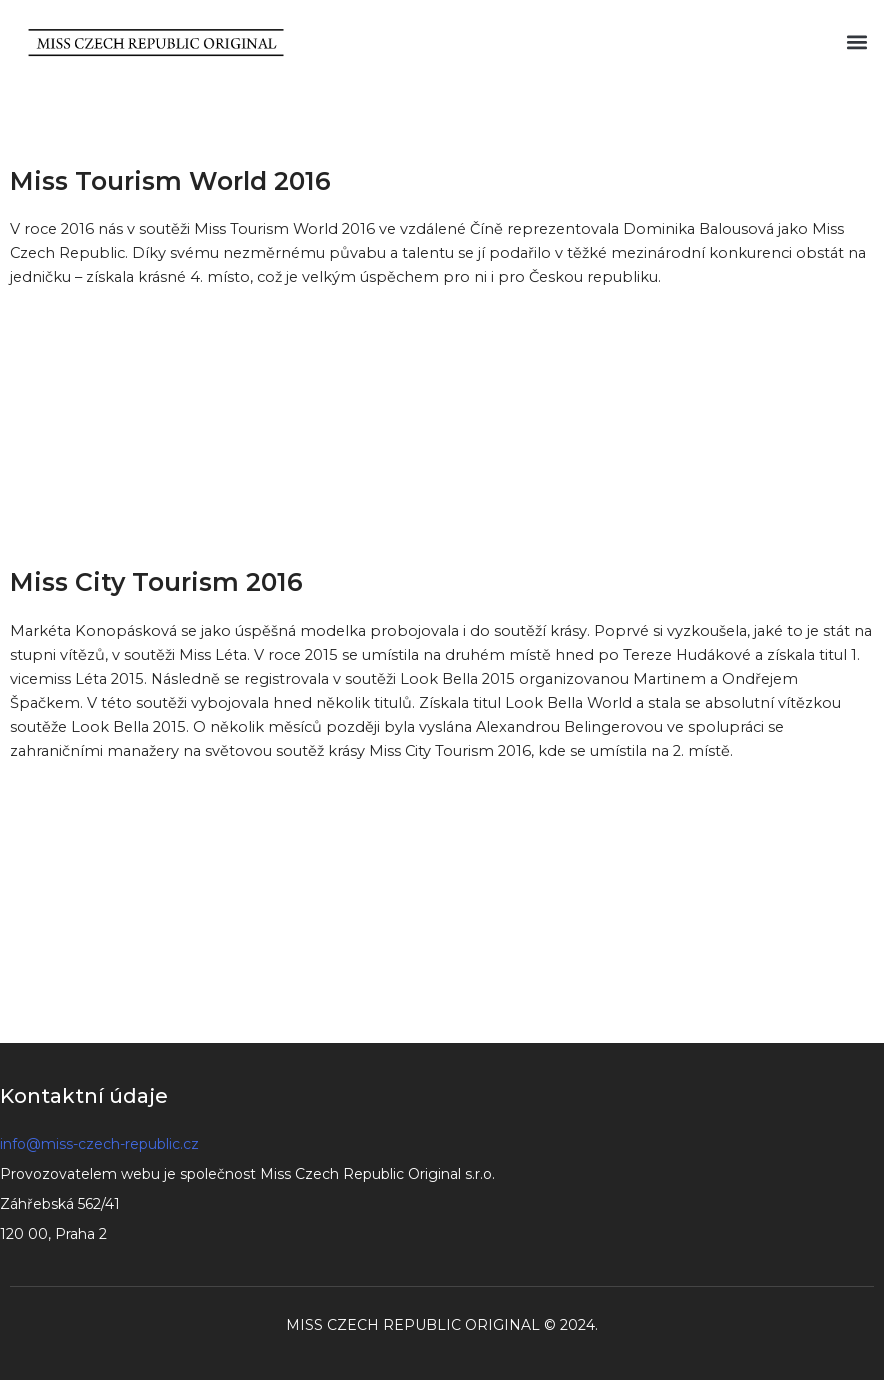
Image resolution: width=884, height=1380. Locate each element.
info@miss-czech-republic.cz (99, 1144)
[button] (857, 42)
